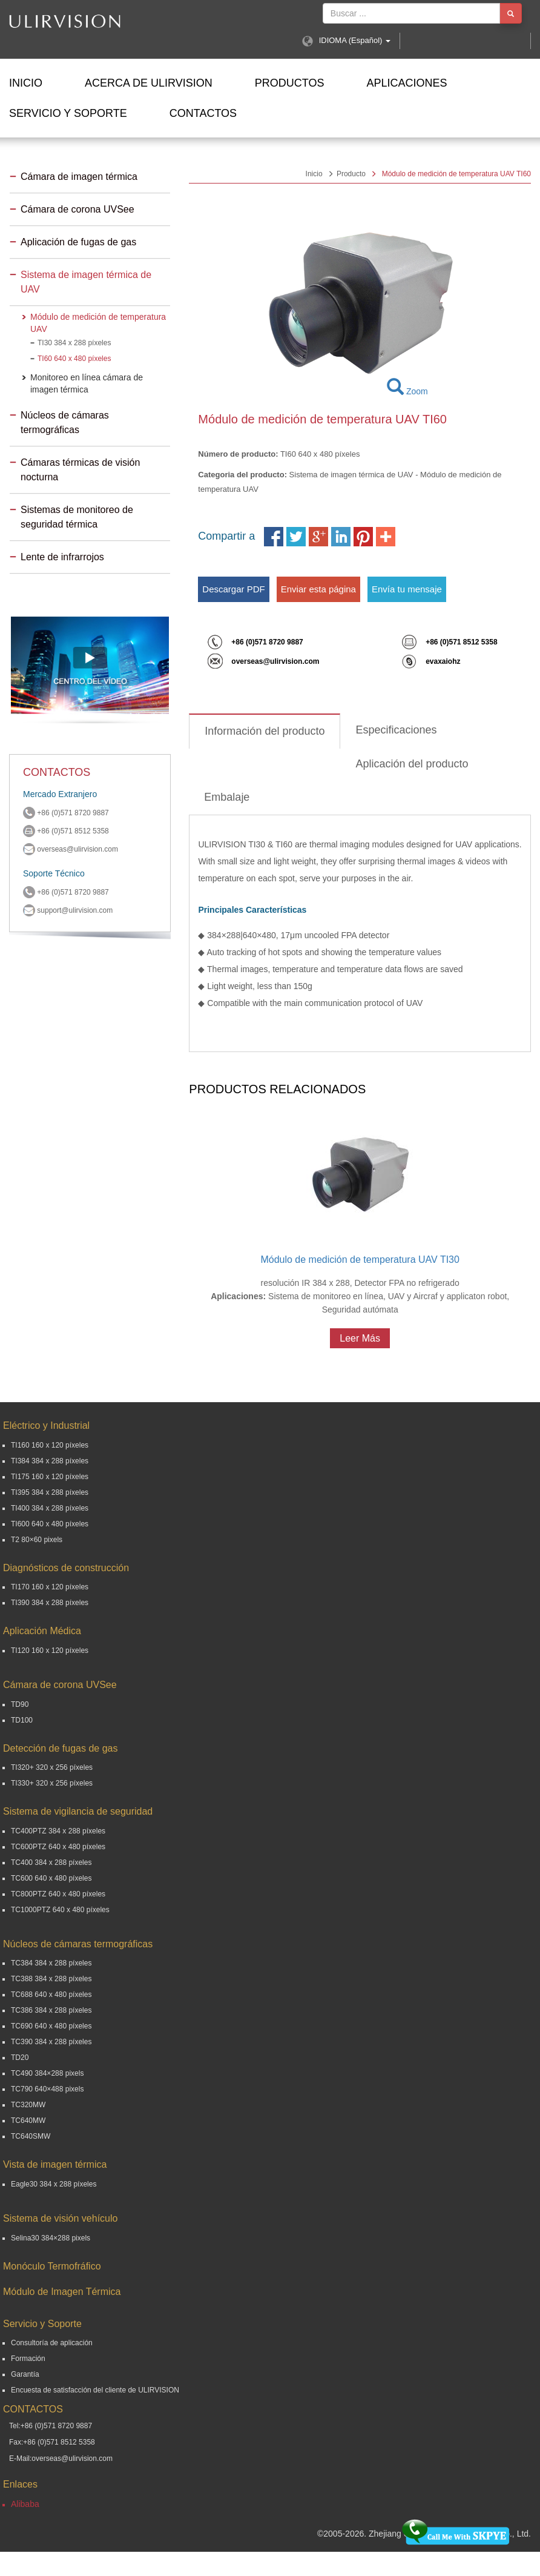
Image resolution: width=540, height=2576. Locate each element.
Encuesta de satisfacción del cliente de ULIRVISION (95, 2390)
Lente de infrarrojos (62, 557)
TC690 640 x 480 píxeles (51, 2026)
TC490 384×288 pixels (47, 2073)
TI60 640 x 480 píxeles (74, 358)
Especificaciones (395, 730)
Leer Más (360, 1338)
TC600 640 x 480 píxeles (51, 1878)
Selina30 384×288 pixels (50, 2238)
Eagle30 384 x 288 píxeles (53, 2184)
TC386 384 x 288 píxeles (51, 2010)
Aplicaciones (406, 83)
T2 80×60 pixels (36, 1539)
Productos (289, 83)
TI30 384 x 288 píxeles (74, 343)
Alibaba (25, 2504)
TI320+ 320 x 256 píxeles (52, 1767)
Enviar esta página (318, 589)
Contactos (203, 113)
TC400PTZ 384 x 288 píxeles (58, 1831)
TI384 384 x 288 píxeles (49, 1461)
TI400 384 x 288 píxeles (49, 1508)
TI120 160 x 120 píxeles (49, 1650)
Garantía (25, 2374)
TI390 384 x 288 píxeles (49, 1602)
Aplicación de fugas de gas (78, 242)
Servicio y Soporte (68, 113)
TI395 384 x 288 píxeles (49, 1492)
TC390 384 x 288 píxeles (51, 2042)
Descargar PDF (233, 589)
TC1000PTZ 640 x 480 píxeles (60, 1910)
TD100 (22, 1720)
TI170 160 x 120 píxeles (49, 1587)
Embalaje (226, 797)
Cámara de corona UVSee (77, 209)
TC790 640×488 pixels (47, 2089)
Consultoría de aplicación (52, 2343)
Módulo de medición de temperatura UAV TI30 (359, 1259)
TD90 (19, 1704)
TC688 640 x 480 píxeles (51, 1994)
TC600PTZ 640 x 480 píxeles (58, 1847)
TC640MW (28, 2120)
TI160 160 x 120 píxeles (49, 1445)
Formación (28, 2358)
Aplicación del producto (411, 764)
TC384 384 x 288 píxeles (51, 1963)
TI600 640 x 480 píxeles (49, 1524)
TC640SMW (30, 2136)
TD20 (19, 2057)
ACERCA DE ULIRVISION (148, 83)
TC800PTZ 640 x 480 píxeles (58, 1894)
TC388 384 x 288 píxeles (51, 1979)
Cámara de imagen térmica (79, 176)
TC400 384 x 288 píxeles (51, 1862)
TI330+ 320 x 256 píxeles (52, 1783)
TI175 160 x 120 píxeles (49, 1476)
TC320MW (28, 2105)
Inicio (25, 83)
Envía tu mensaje (407, 589)
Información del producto (264, 731)
